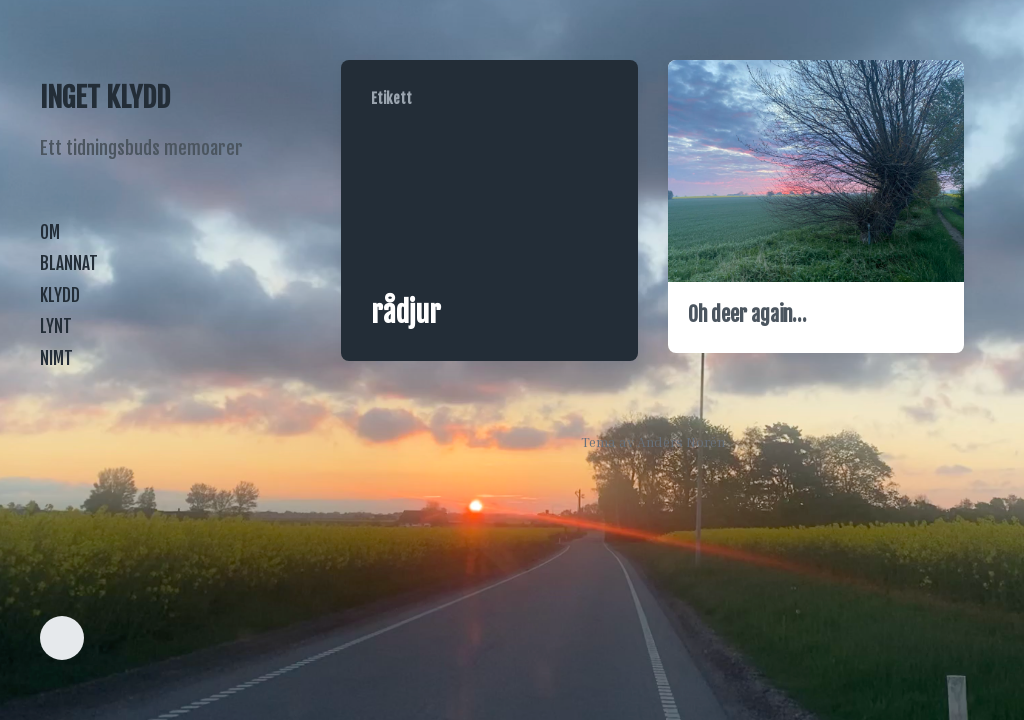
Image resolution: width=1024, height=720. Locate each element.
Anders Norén (681, 441)
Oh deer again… (747, 314)
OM (50, 232)
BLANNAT (69, 263)
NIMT (56, 358)
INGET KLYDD (105, 97)
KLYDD (60, 295)
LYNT (56, 326)
